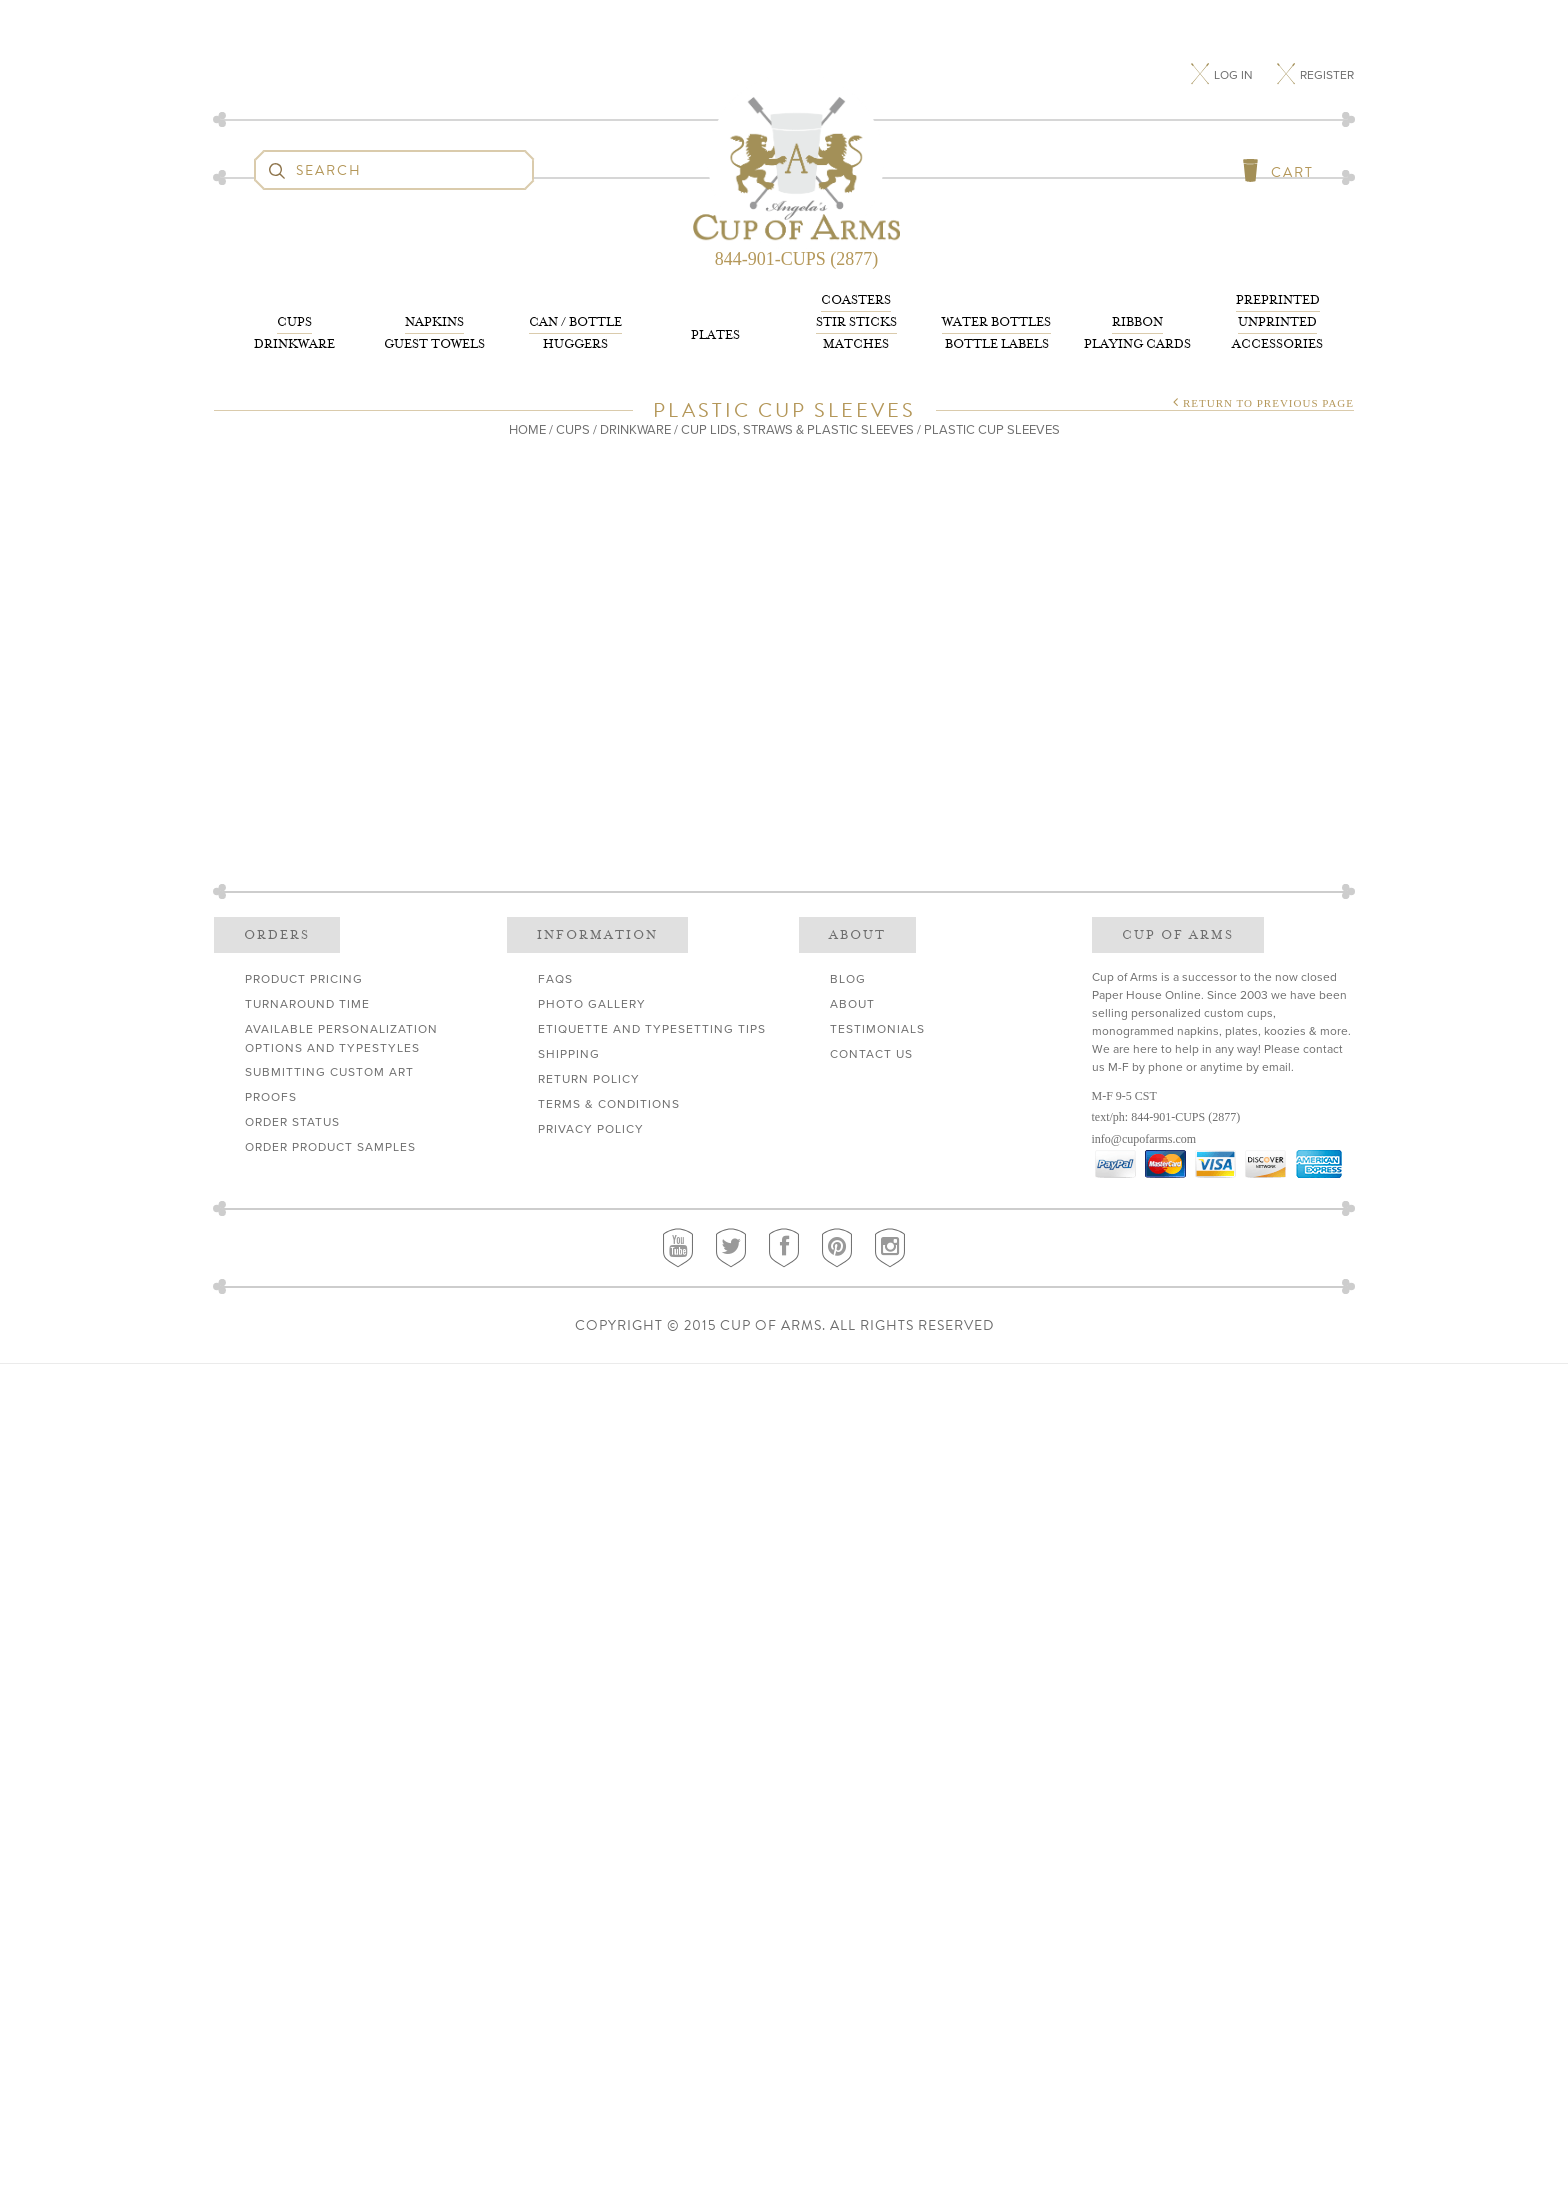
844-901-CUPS (1168, 1117)
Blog (848, 979)
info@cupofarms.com (1144, 1139)
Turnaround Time (307, 1004)
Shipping (569, 1054)
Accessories (1277, 321)
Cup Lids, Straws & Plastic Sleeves (797, 430)
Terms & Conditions (609, 1104)
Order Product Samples (330, 1147)
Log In (1235, 75)
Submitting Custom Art (329, 1072)
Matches (856, 321)
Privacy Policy (591, 1129)
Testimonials (877, 1029)
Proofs (271, 1097)
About (852, 1004)
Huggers (575, 332)
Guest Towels (434, 332)
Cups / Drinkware (613, 430)
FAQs (555, 979)
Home (527, 430)
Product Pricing (304, 979)
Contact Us (871, 1054)
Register (1327, 75)
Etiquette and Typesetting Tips (652, 1029)
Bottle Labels (996, 332)
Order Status (292, 1122)
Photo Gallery (592, 1004)
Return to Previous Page (1268, 403)
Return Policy (589, 1079)
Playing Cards (1137, 332)
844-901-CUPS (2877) (797, 259)
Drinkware (294, 332)
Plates (715, 335)
